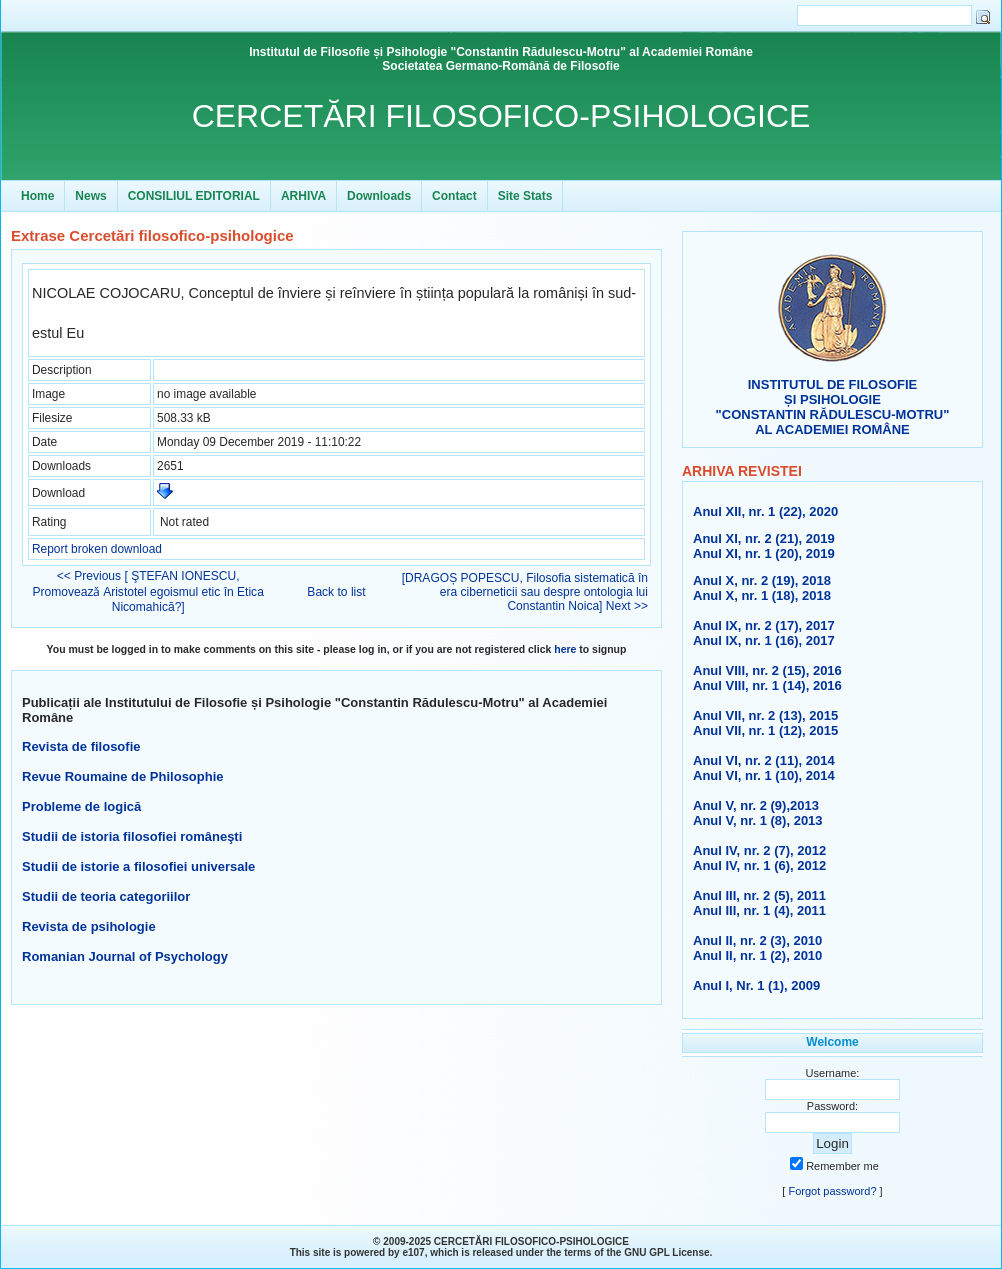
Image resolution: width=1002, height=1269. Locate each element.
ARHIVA (303, 196)
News (90, 196)
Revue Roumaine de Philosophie (123, 776)
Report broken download (97, 549)
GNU (635, 1252)
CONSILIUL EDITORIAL (194, 196)
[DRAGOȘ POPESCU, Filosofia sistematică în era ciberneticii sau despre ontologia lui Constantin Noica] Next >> (525, 592)
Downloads (379, 196)
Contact (454, 196)
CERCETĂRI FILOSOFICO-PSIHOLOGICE (501, 116)
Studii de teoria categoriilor (106, 896)
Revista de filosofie (81, 746)
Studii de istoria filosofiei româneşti (132, 836)
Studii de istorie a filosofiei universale (138, 866)
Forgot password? (832, 1191)
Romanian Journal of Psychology (125, 956)
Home (37, 196)
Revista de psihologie (89, 926)
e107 (413, 1252)
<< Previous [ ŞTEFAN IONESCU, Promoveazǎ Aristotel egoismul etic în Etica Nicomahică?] (148, 591)
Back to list (336, 592)
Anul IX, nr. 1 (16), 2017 (764, 640)
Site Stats (525, 196)
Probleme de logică (81, 806)
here (565, 649)
